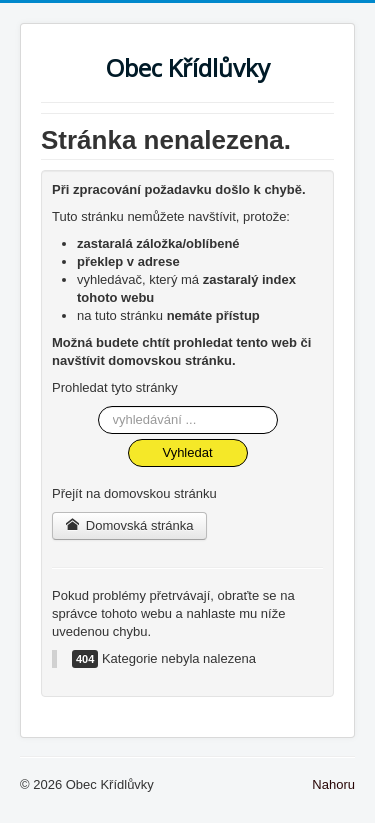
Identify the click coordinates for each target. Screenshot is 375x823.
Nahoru (333, 784)
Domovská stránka (129, 525)
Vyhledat (187, 452)
